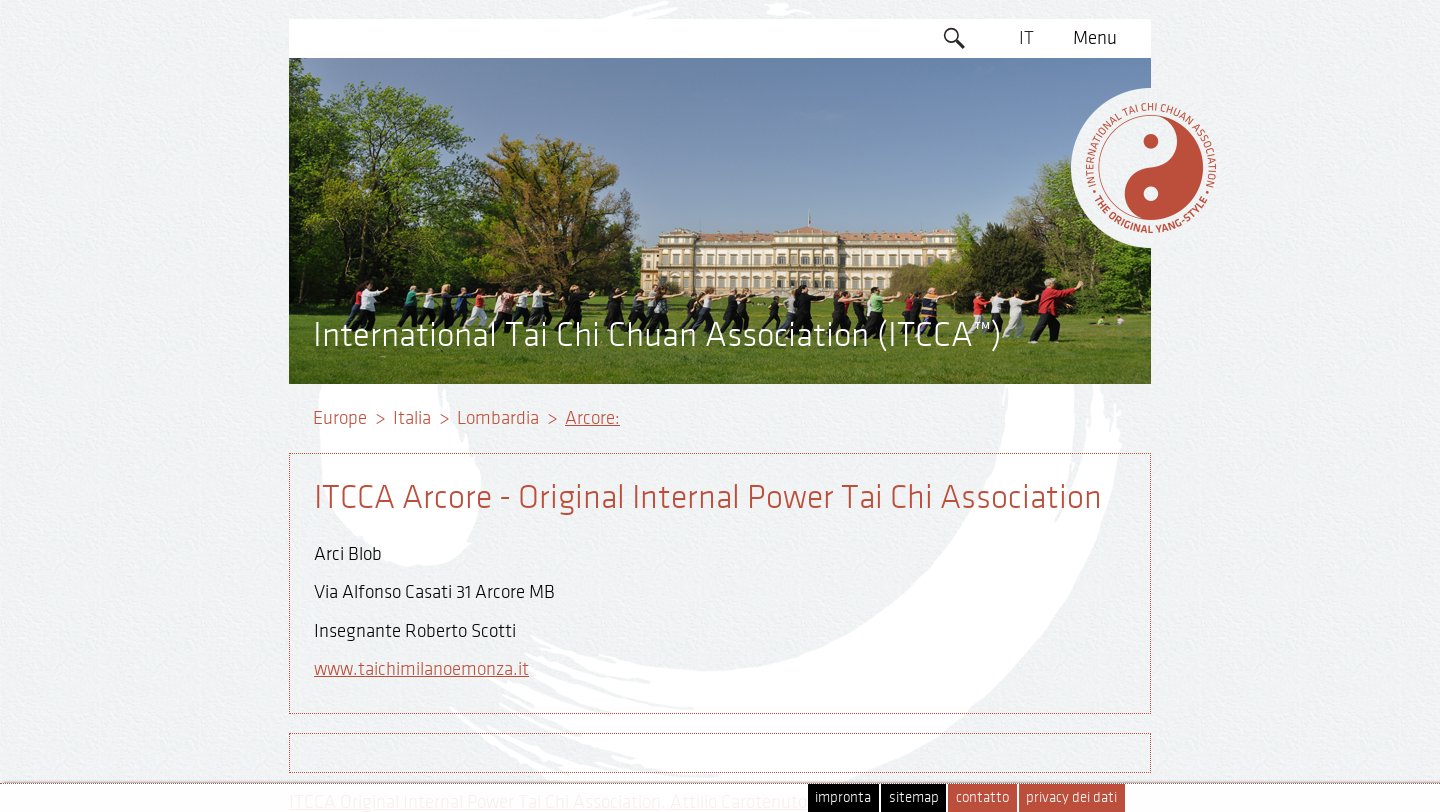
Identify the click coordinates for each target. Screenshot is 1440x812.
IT (1026, 38)
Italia (412, 418)
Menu (1095, 38)
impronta (843, 797)
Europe (340, 418)
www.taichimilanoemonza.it (421, 669)
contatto (982, 797)
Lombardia (498, 418)
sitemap (914, 797)
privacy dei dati (1071, 797)
